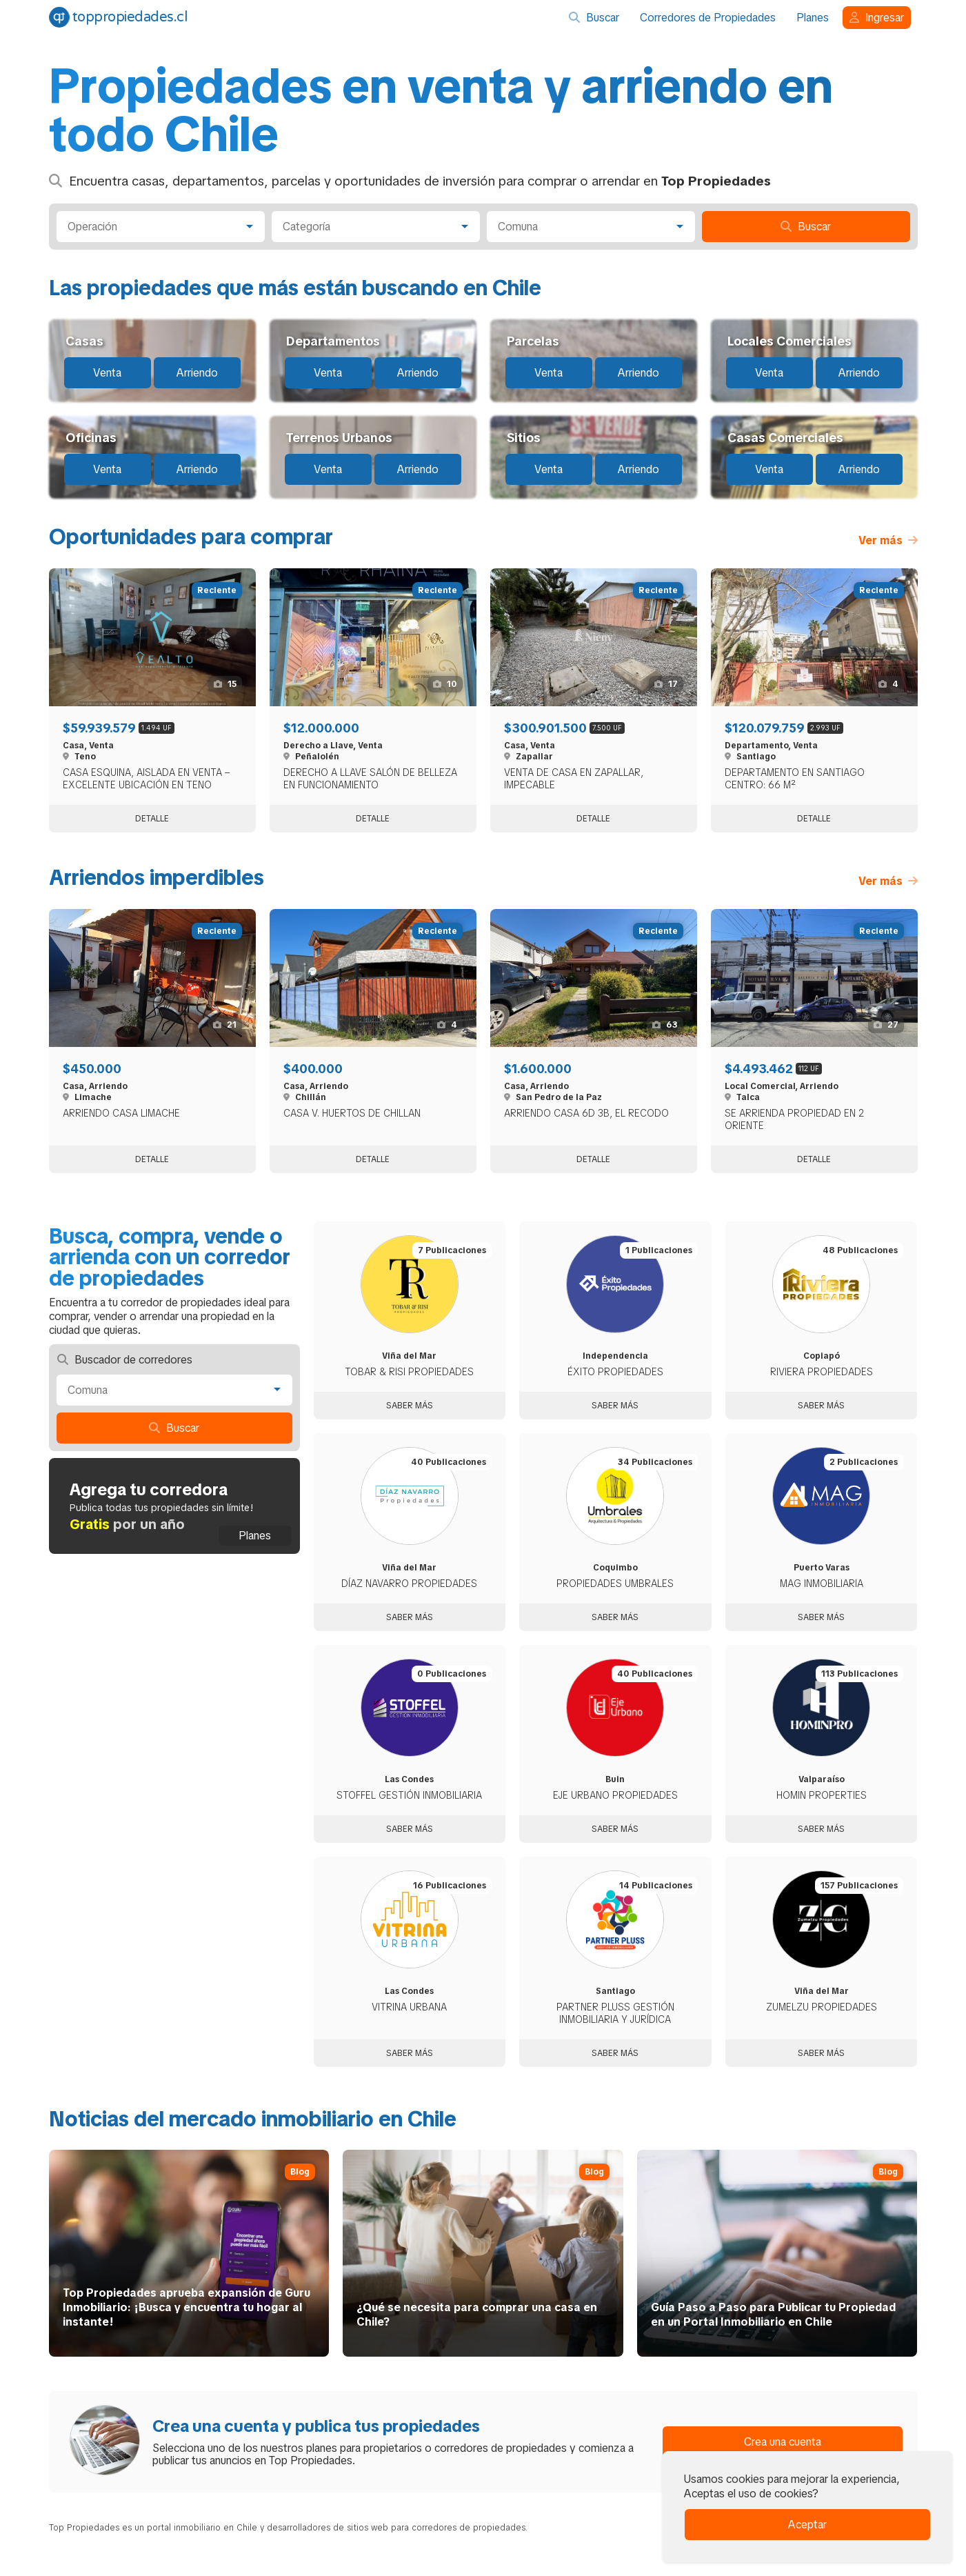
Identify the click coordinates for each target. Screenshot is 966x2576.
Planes (812, 17)
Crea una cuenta (782, 2442)
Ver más (888, 540)
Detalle (152, 818)
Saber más (409, 1405)
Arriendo (197, 373)
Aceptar (807, 2524)
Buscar (594, 17)
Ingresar (876, 17)
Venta (107, 373)
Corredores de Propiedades (708, 17)
